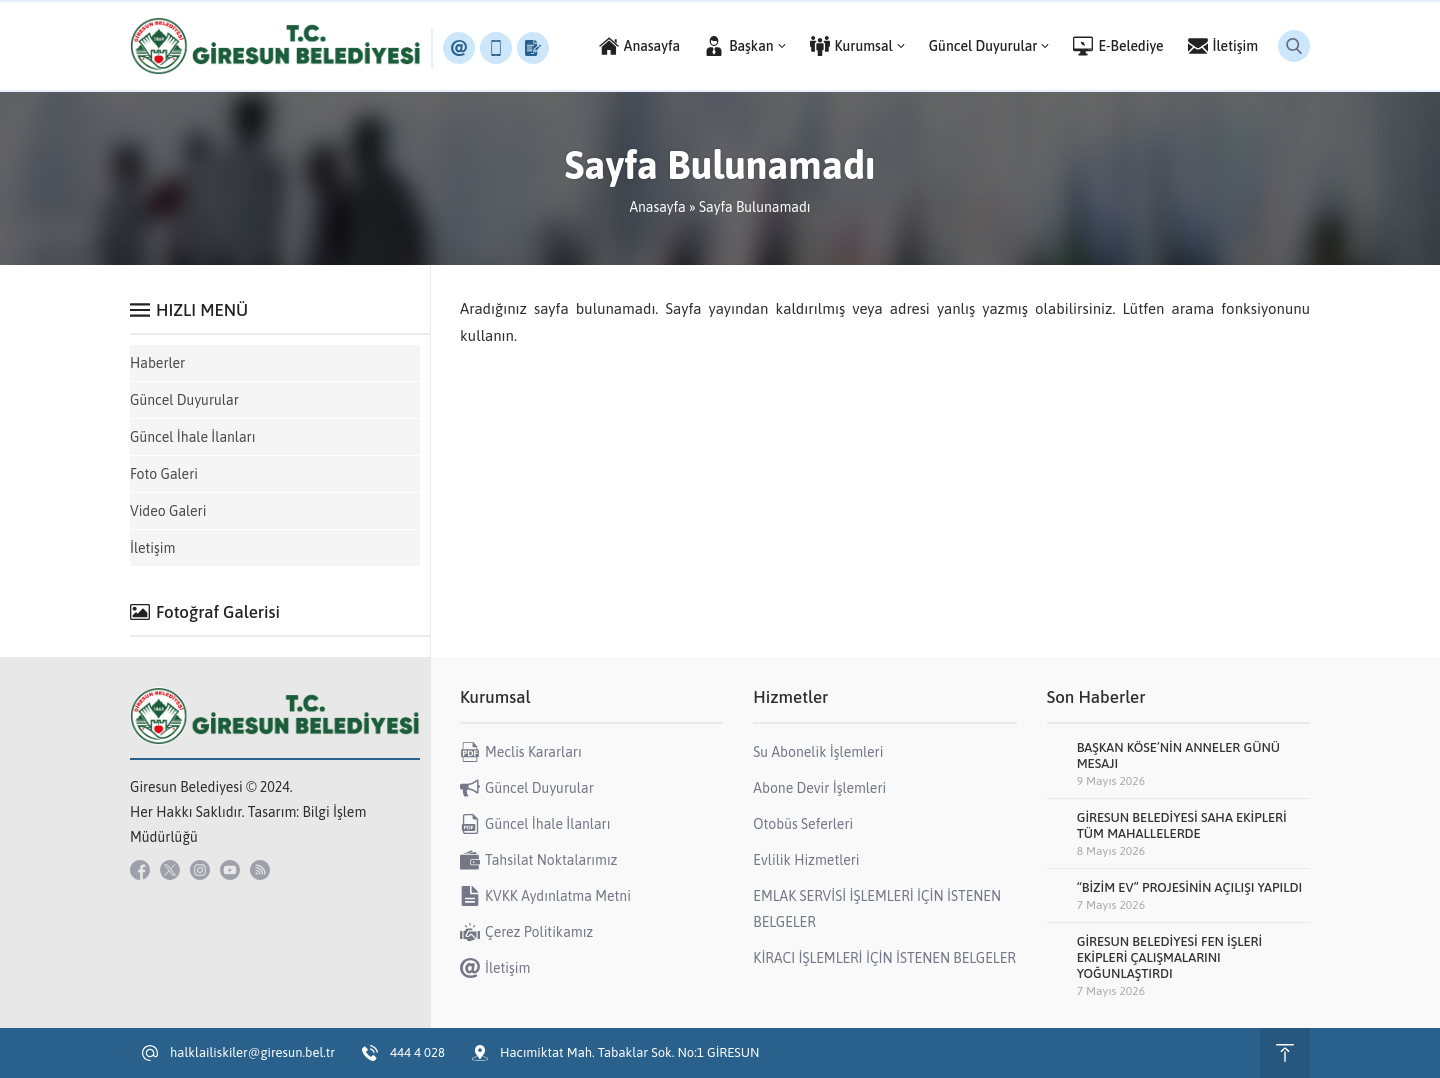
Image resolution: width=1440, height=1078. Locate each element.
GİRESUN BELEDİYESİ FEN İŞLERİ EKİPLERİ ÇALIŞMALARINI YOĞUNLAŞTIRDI (1170, 957)
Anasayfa (657, 207)
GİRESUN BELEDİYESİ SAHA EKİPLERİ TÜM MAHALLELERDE (1182, 825)
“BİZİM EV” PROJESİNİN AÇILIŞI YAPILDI (1190, 887)
